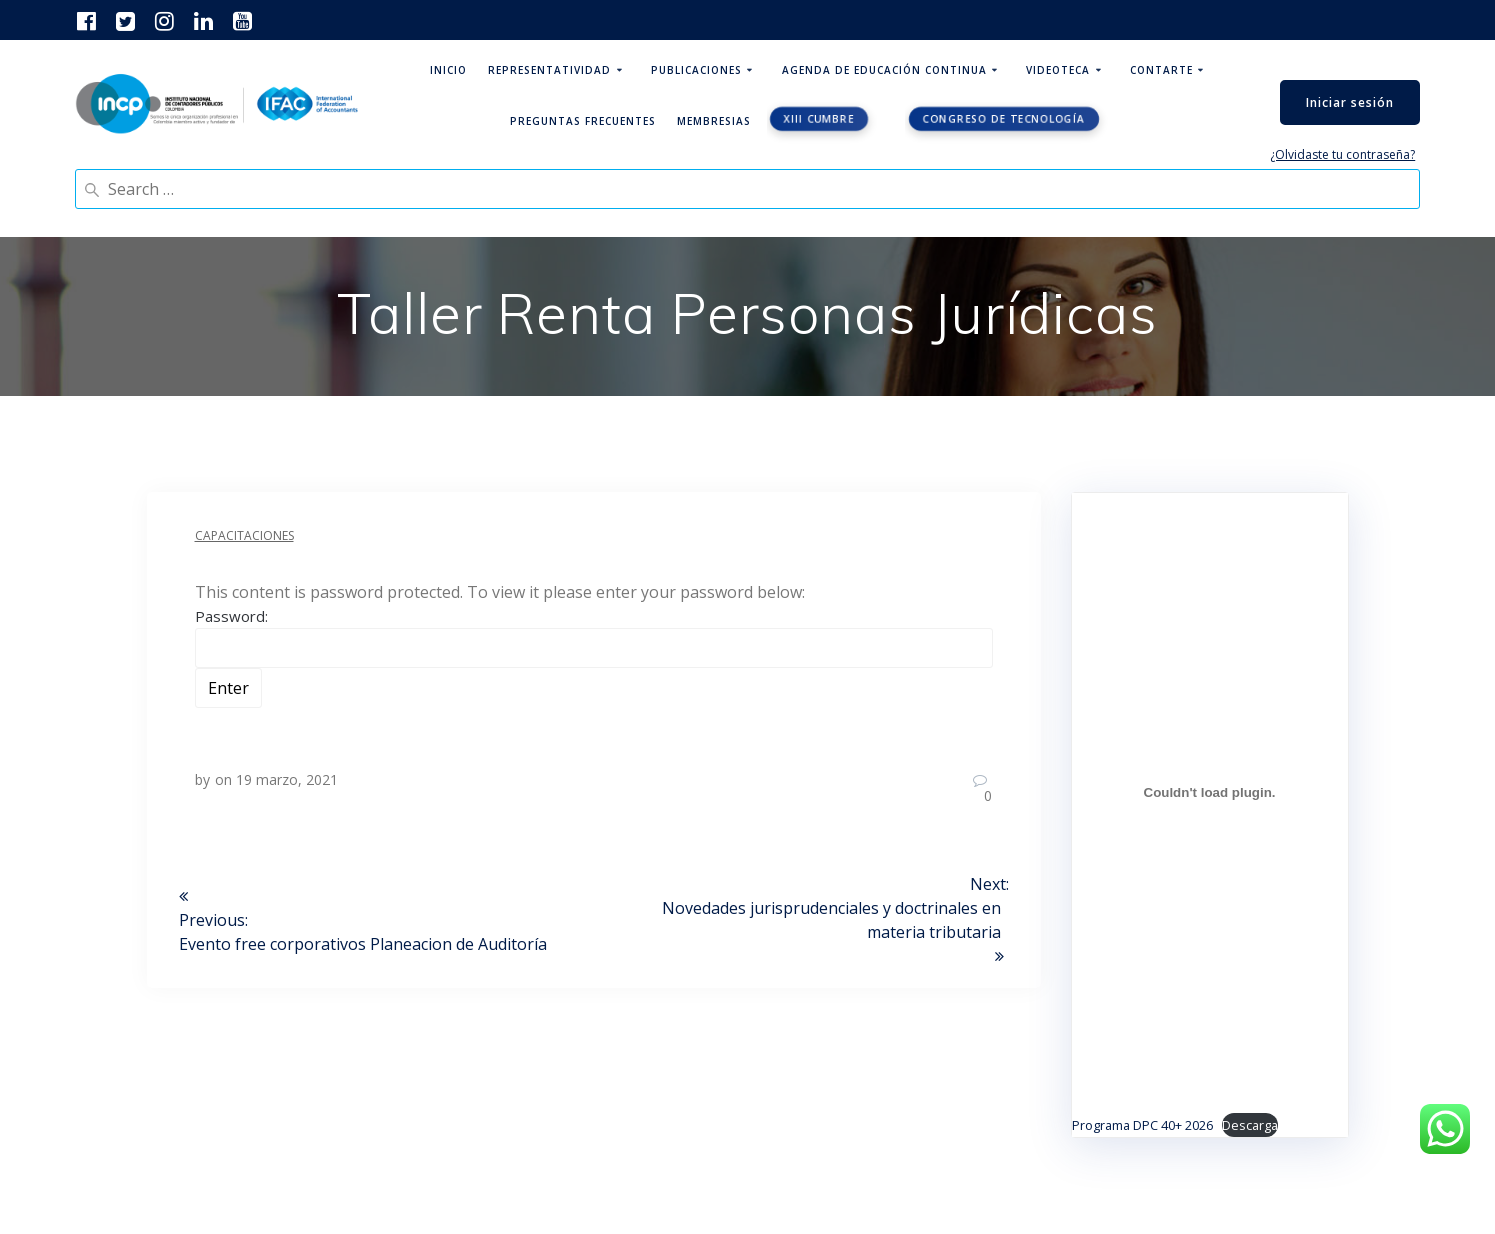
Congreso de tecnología (1004, 119)
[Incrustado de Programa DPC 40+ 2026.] (1210, 793)
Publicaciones (696, 70)
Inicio (448, 70)
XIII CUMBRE (819, 119)
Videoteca (1058, 70)
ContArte (1161, 70)
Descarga (1250, 1125)
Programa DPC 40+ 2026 (1142, 1125)
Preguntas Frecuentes (583, 121)
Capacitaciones (244, 535)
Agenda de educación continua (884, 70)
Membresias (714, 121)
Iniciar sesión (1350, 102)
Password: (594, 637)
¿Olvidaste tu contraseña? (1342, 154)
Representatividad (549, 70)
